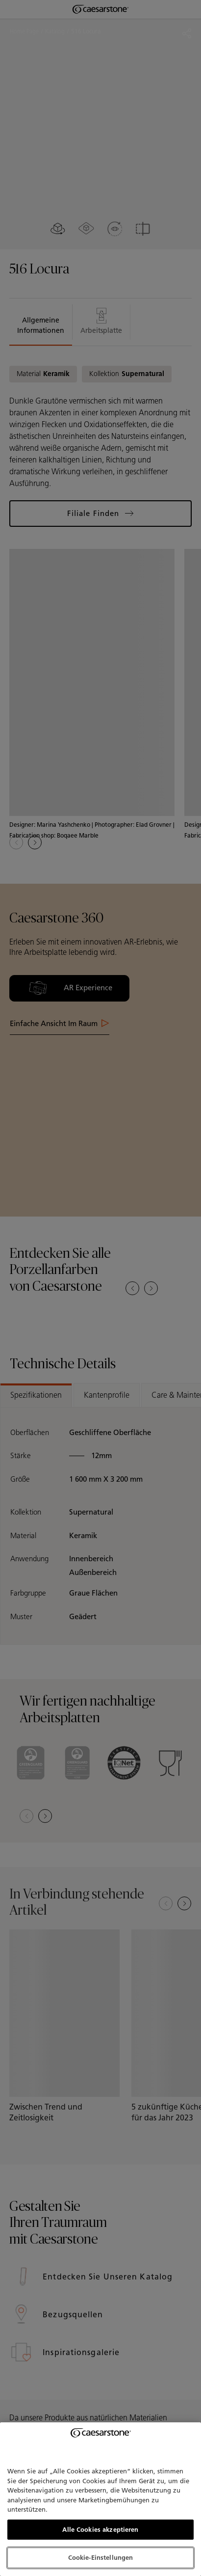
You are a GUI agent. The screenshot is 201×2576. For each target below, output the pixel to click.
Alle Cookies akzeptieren (100, 2529)
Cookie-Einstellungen (100, 2557)
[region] (100, 2499)
